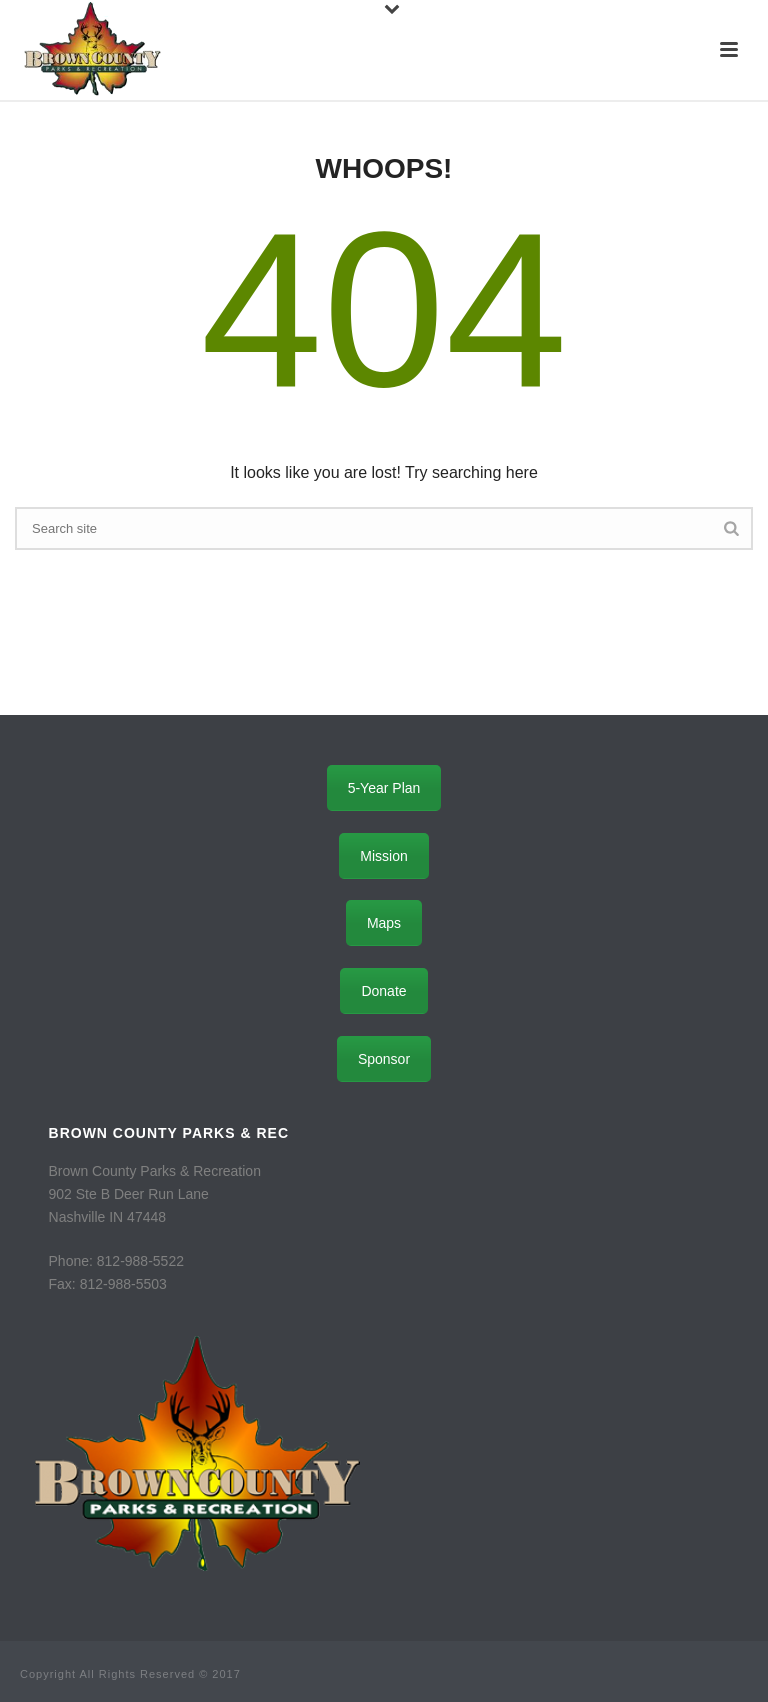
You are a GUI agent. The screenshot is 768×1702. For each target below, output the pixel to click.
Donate (383, 991)
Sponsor (384, 1059)
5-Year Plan (384, 788)
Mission (383, 856)
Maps (384, 923)
